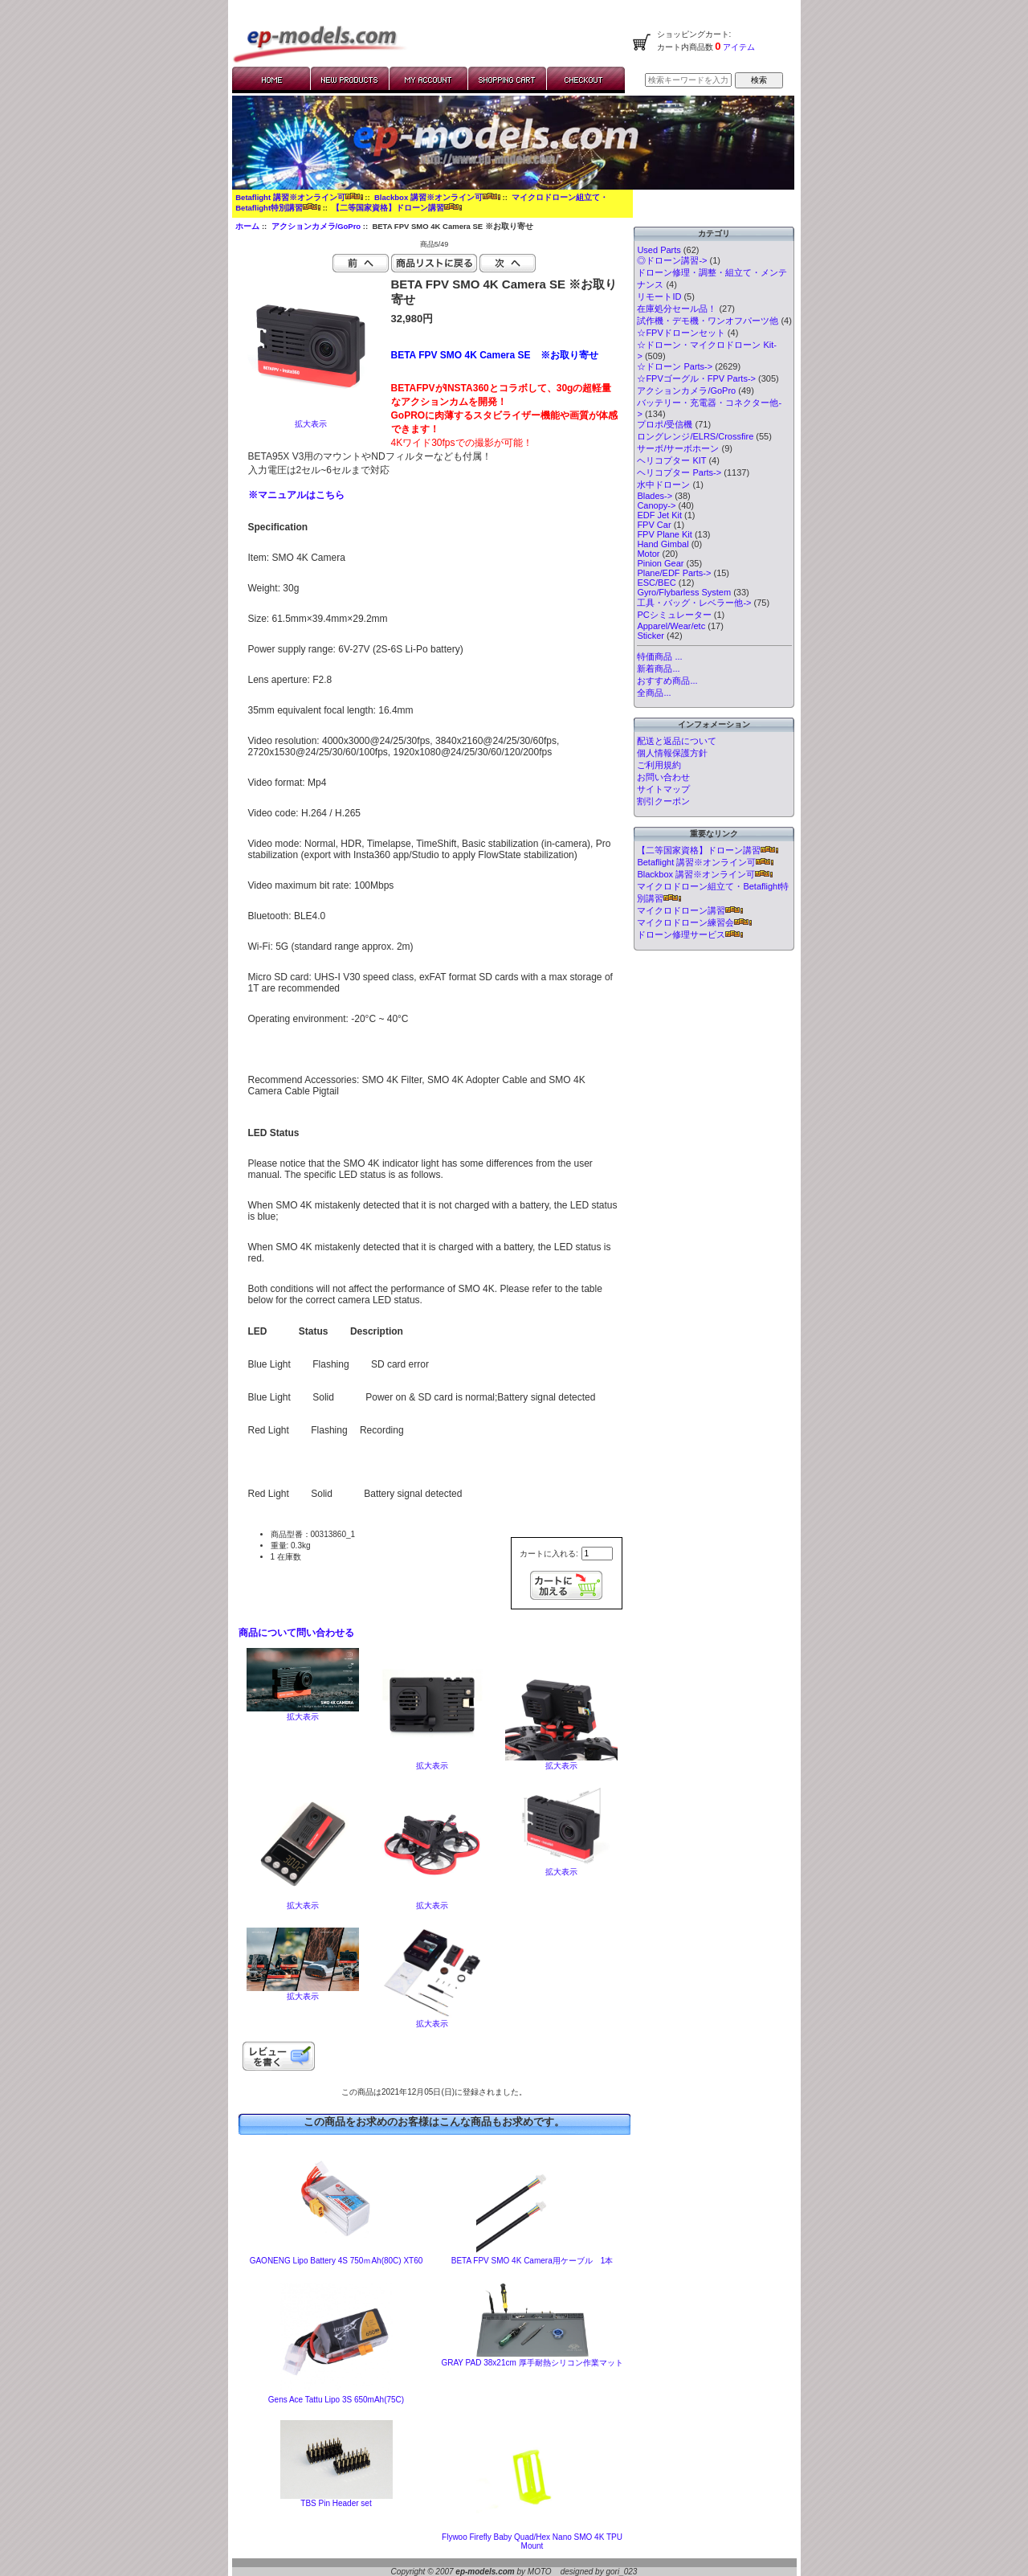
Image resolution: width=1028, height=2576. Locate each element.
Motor (648, 553)
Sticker (650, 635)
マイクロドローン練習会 (694, 922)
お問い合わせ (663, 777)
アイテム (738, 47)
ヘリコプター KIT (671, 460)
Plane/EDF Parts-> (674, 573)
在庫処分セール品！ (676, 308)
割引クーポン (663, 801)
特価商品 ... (659, 656)
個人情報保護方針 (672, 753)
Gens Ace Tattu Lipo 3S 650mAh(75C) (336, 2399)
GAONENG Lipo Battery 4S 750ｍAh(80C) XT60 (336, 2260)
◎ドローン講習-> (672, 260)
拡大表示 (303, 1712)
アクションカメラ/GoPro (316, 226)
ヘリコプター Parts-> (679, 472)
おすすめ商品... (667, 680)
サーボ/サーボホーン (678, 448)
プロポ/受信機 (664, 424)
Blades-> (654, 496)
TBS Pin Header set (335, 2503)
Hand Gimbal (662, 544)
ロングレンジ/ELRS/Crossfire (695, 436)
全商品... (654, 692)
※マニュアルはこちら (296, 495)
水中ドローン (663, 484)
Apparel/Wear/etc (671, 626)
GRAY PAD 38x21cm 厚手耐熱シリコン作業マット (531, 2362)
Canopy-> (656, 505)
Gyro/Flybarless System (684, 592)
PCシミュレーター (674, 614)
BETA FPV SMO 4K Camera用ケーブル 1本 (532, 2260)
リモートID (659, 296)
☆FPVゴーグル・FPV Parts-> (696, 378)
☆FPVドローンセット (680, 332)
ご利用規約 (659, 765)
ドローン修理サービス (690, 934)
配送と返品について (676, 741)
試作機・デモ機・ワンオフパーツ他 (707, 320)
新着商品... (658, 668)
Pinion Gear (660, 563)
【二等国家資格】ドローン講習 (397, 207)
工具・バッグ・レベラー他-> (694, 602)
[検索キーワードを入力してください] (688, 80)
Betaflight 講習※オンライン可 (298, 197)
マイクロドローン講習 (690, 910)
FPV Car (654, 525)
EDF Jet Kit (659, 515)
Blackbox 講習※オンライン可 (437, 197)
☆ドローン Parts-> (674, 366)
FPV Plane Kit (664, 534)
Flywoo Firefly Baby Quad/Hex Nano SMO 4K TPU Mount (532, 2541)
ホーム (247, 226)
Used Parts (658, 250)
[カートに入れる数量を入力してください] (597, 1553)
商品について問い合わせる (296, 1632)
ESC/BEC (656, 582)
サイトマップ (663, 789)
